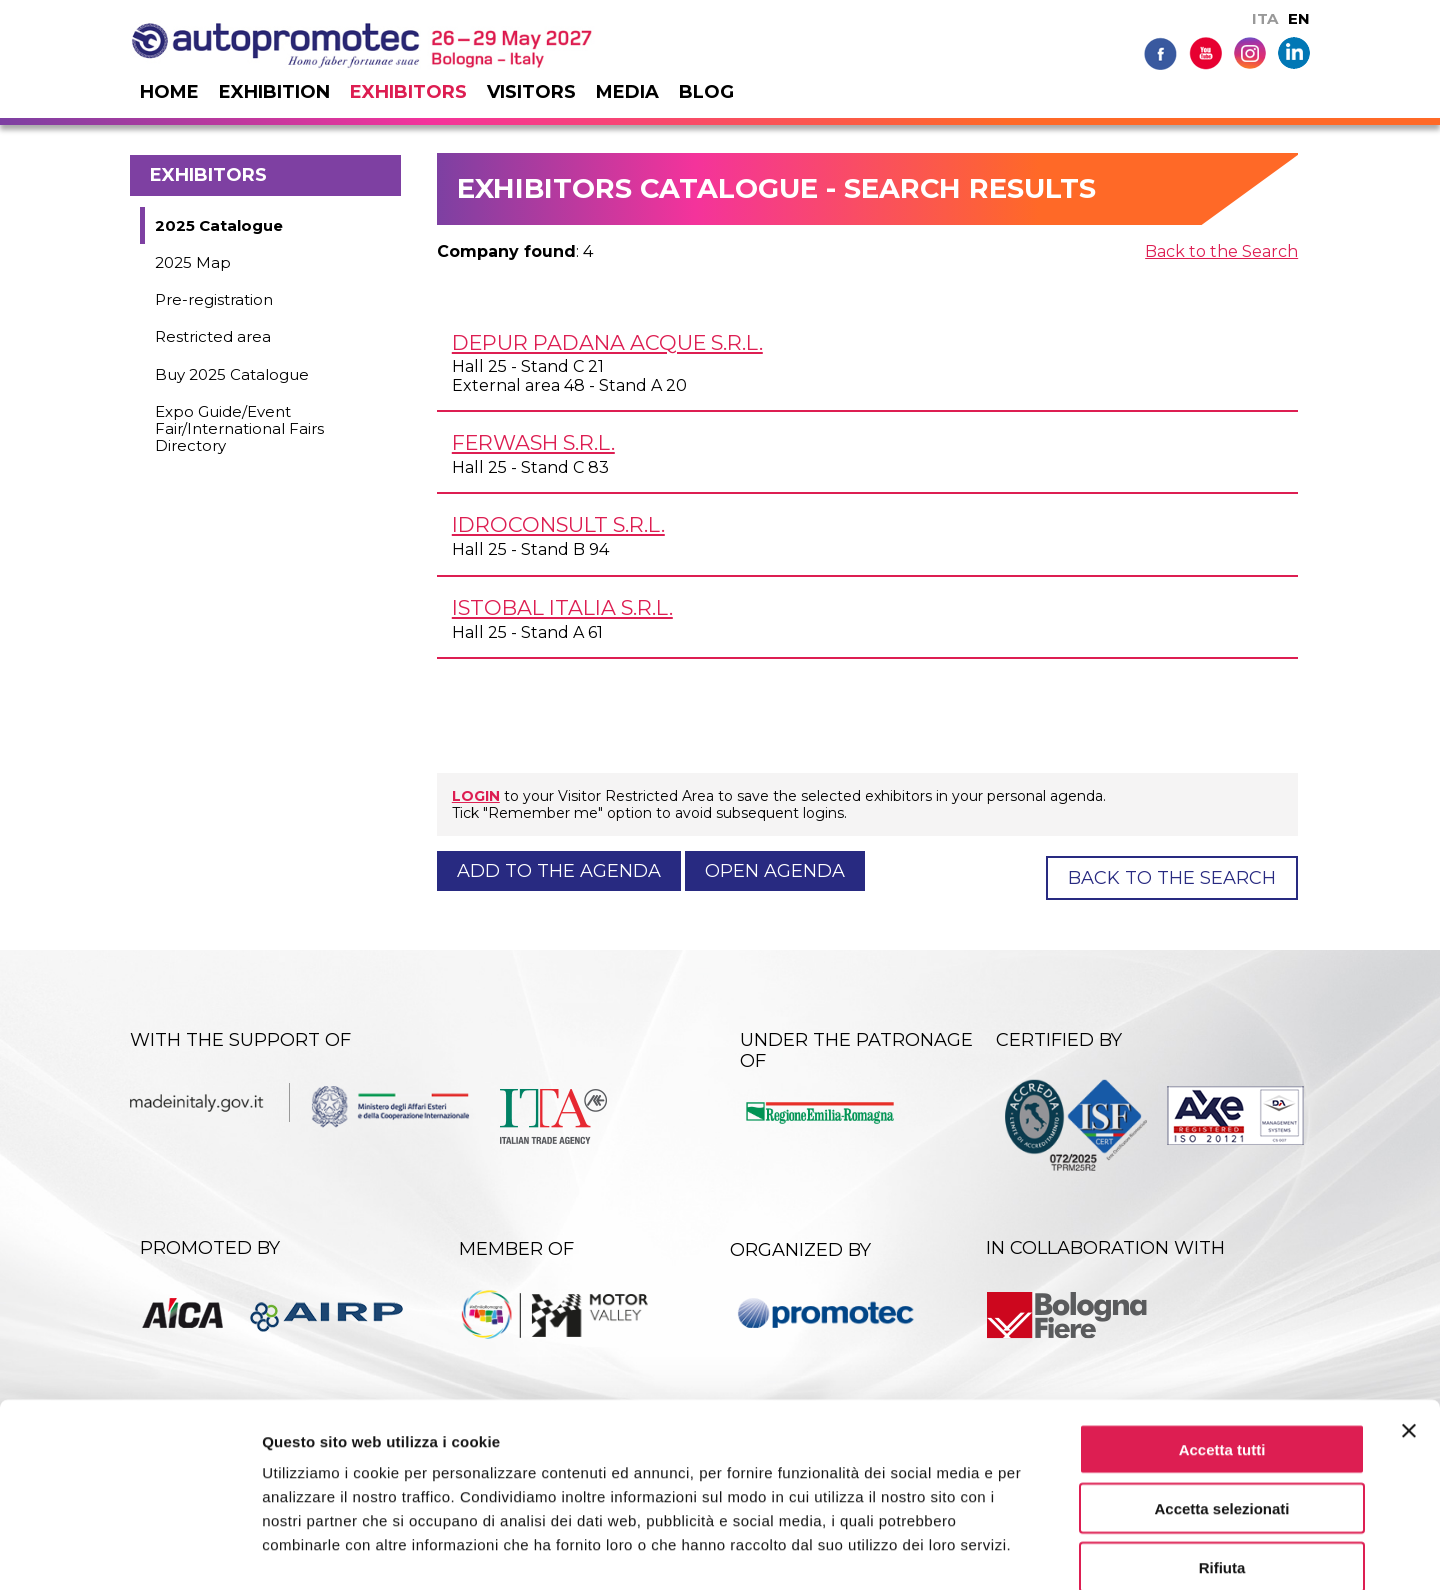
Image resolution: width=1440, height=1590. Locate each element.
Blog (706, 92)
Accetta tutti (1222, 1344)
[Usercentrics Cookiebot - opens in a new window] (129, 1551)
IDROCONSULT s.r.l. (558, 524)
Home (169, 92)
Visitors (531, 92)
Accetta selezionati (1221, 1403)
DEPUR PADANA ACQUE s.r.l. (607, 342)
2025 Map (193, 262)
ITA (1265, 18)
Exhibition (274, 92)
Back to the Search (1221, 251)
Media (627, 92)
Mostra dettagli (1052, 1550)
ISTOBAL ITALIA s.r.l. (562, 607)
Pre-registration (214, 299)
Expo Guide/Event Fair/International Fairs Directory (239, 429)
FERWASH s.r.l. (533, 442)
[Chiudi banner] (1409, 1326)
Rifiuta (1222, 1462)
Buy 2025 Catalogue (232, 374)
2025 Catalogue (219, 225)
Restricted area (213, 336)
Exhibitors (408, 92)
